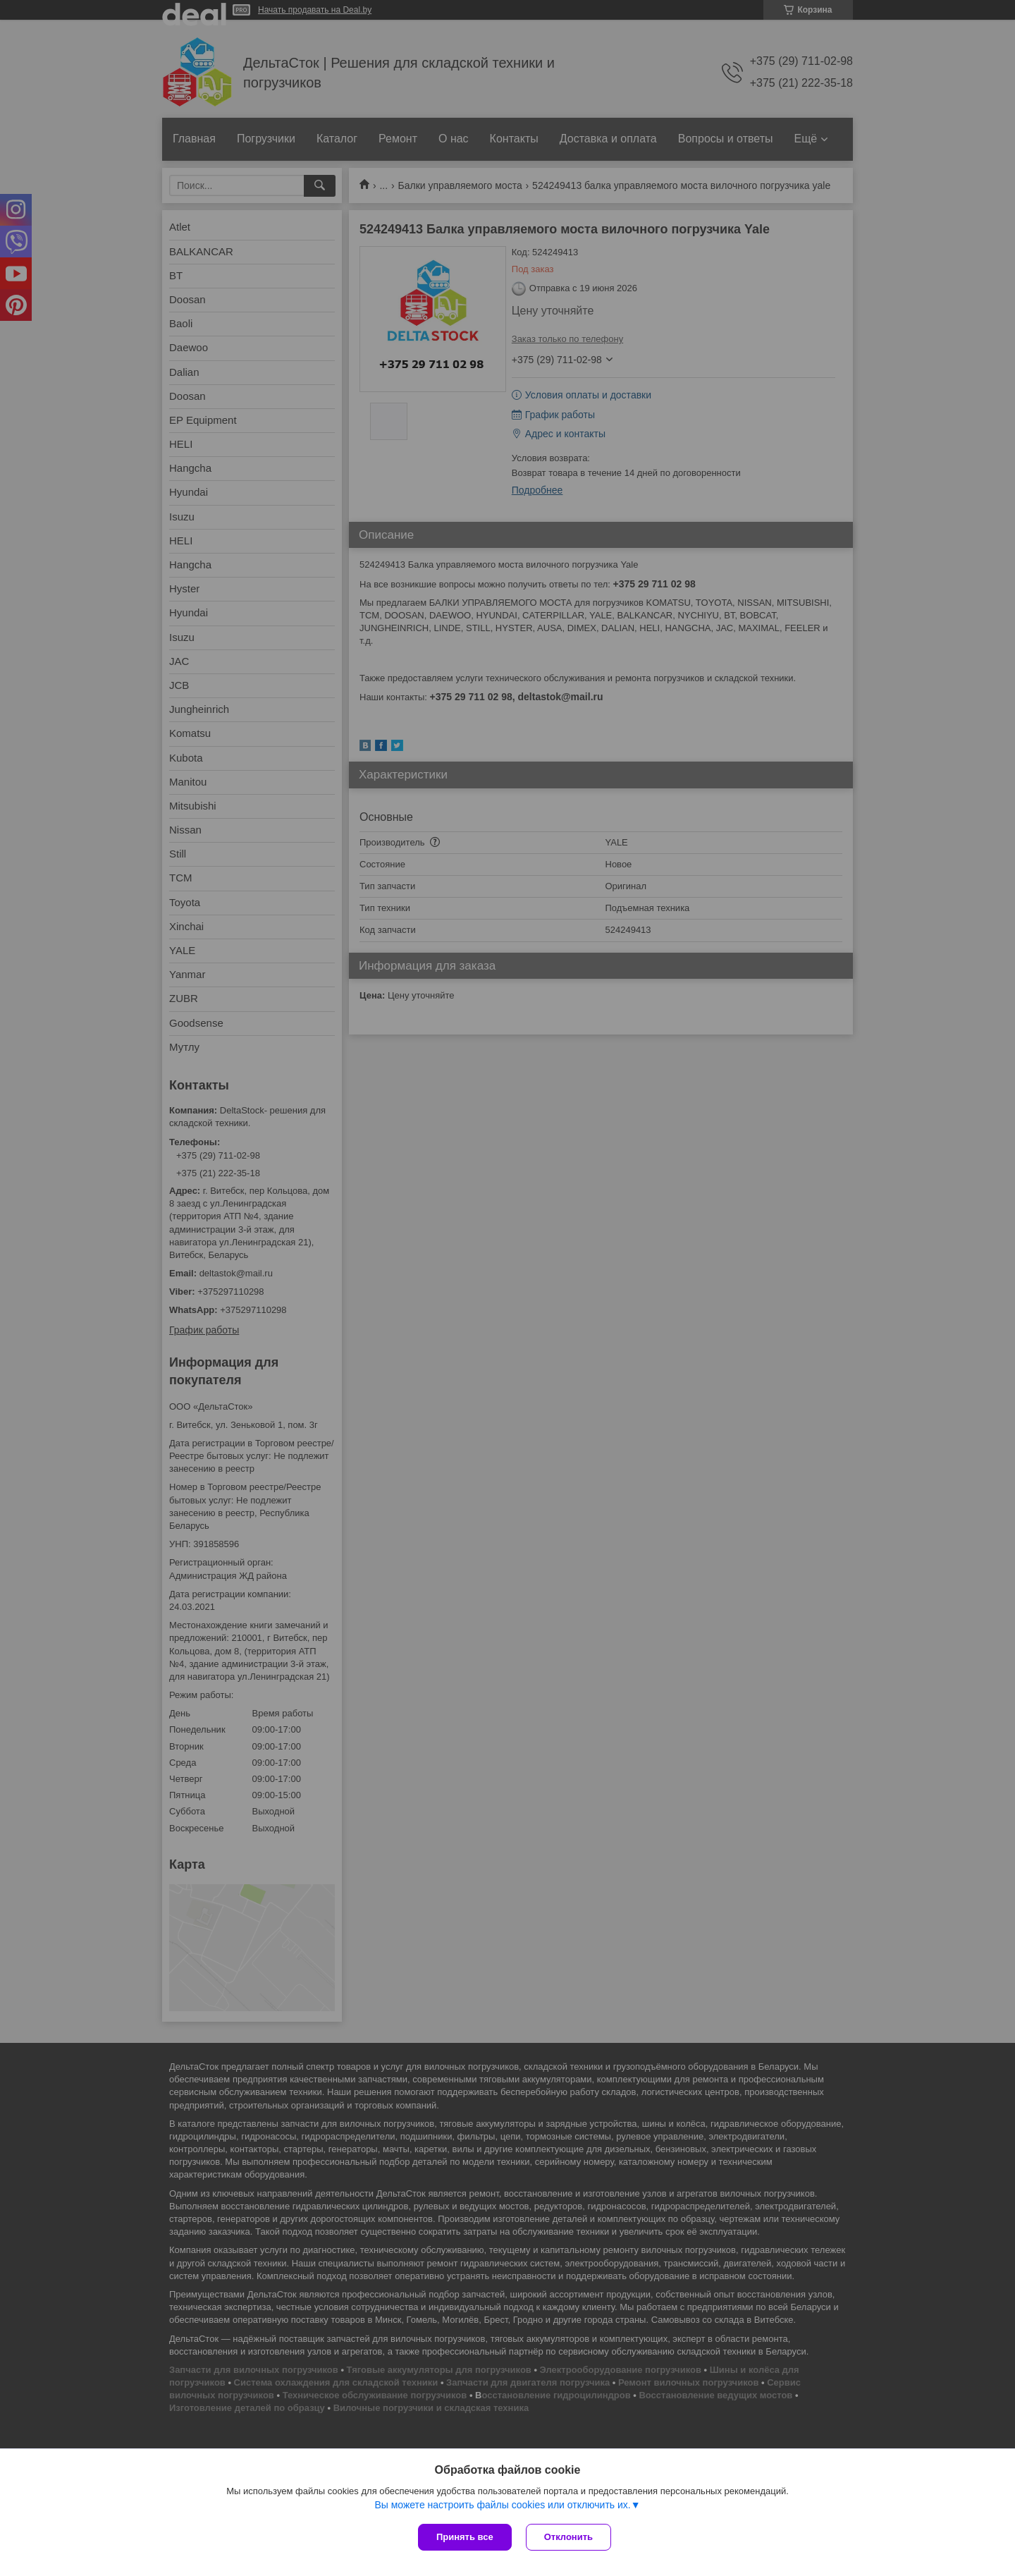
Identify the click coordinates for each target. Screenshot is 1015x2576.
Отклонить (568, 2537)
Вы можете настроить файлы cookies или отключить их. (502, 2504)
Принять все (464, 2537)
